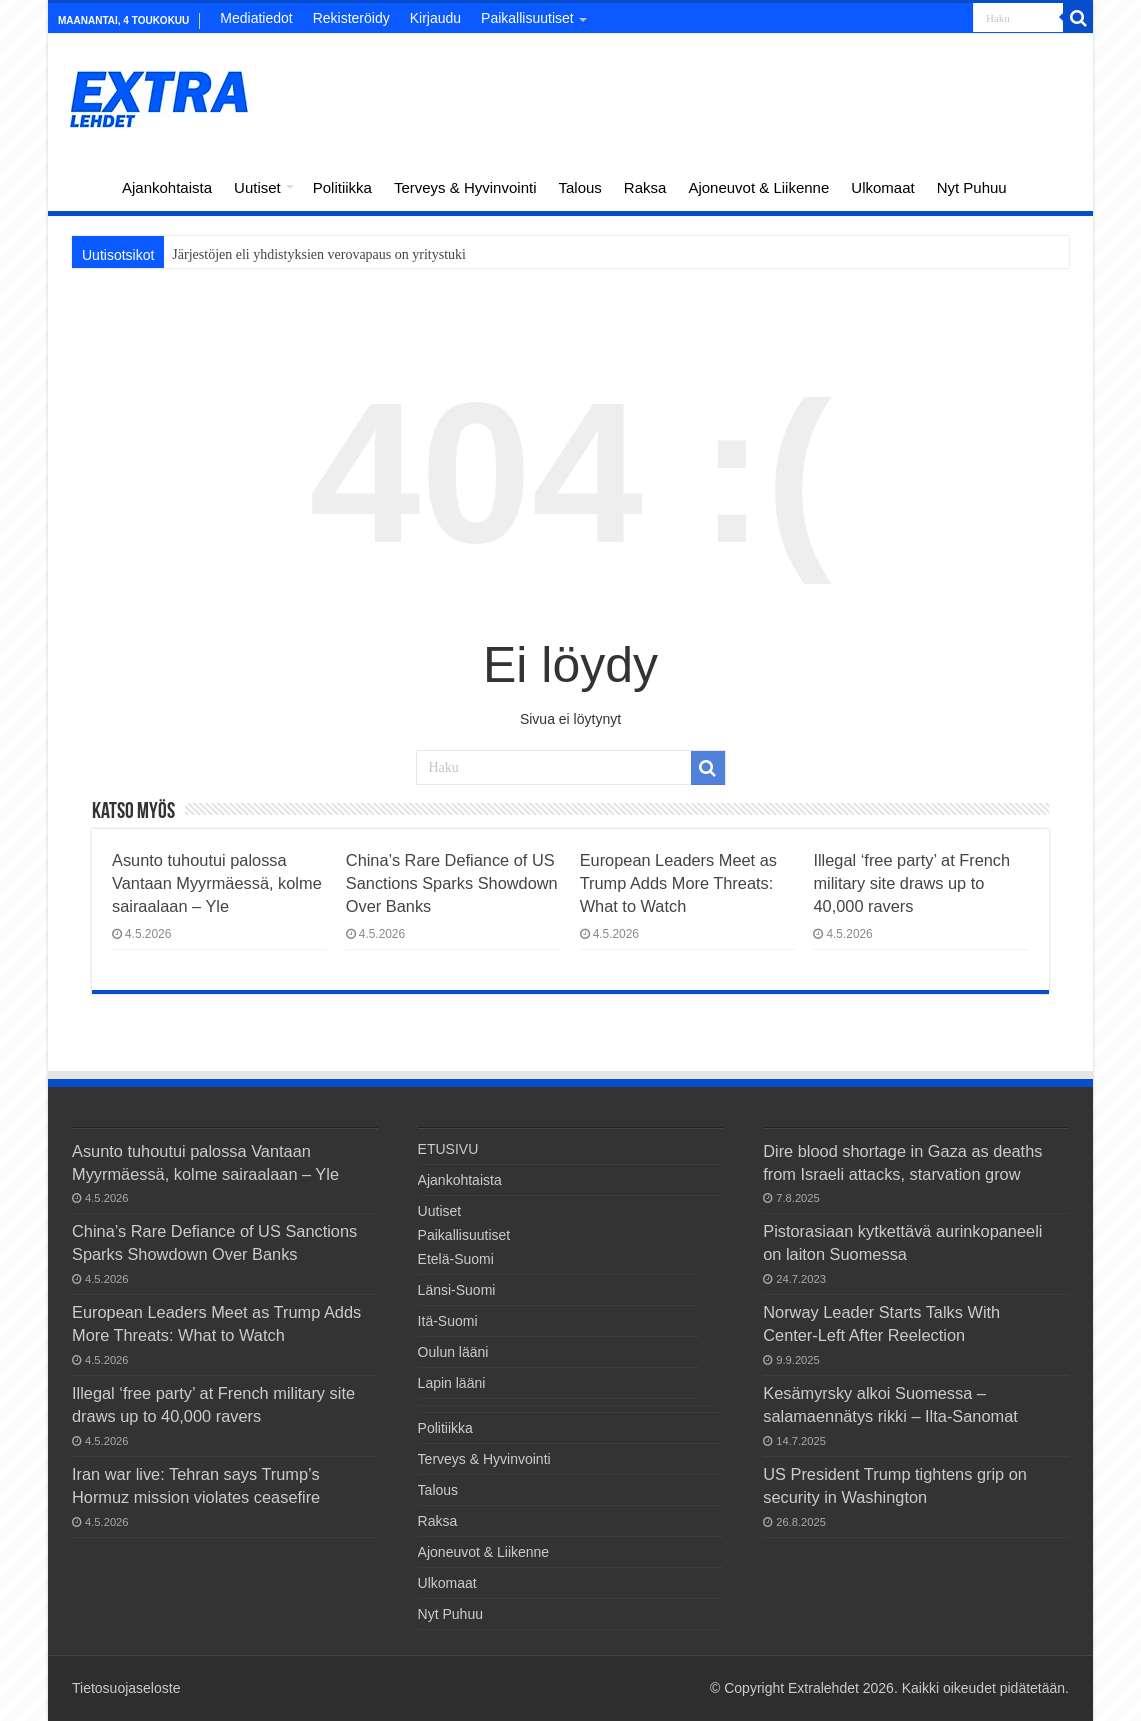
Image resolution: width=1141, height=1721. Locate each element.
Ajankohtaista (167, 187)
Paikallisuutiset (527, 18)
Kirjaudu (435, 18)
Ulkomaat (882, 187)
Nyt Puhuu (972, 187)
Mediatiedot (256, 18)
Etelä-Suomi (456, 1259)
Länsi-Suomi (457, 1290)
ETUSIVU (84, 185)
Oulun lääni (453, 1352)
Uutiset (257, 187)
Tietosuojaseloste (126, 1688)
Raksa (645, 187)
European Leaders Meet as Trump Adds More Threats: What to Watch (678, 883)
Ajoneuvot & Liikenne (758, 187)
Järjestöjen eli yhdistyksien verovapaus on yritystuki (319, 254)
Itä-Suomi (448, 1321)
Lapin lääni (452, 1383)
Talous (579, 187)
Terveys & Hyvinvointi (465, 187)
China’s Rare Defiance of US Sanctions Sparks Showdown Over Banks (452, 883)
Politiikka (342, 187)
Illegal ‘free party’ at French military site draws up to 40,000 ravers (911, 883)
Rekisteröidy (351, 18)
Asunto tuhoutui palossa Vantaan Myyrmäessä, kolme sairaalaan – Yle (217, 883)
